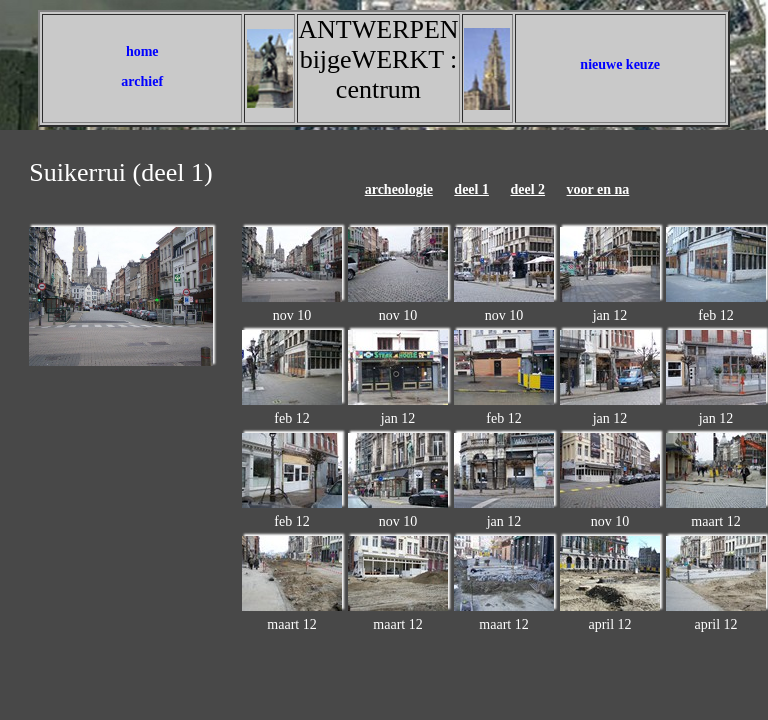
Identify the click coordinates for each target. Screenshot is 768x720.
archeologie (399, 189)
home (142, 51)
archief (142, 81)
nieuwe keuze (620, 64)
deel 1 (471, 189)
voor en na (598, 189)
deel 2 (527, 189)
